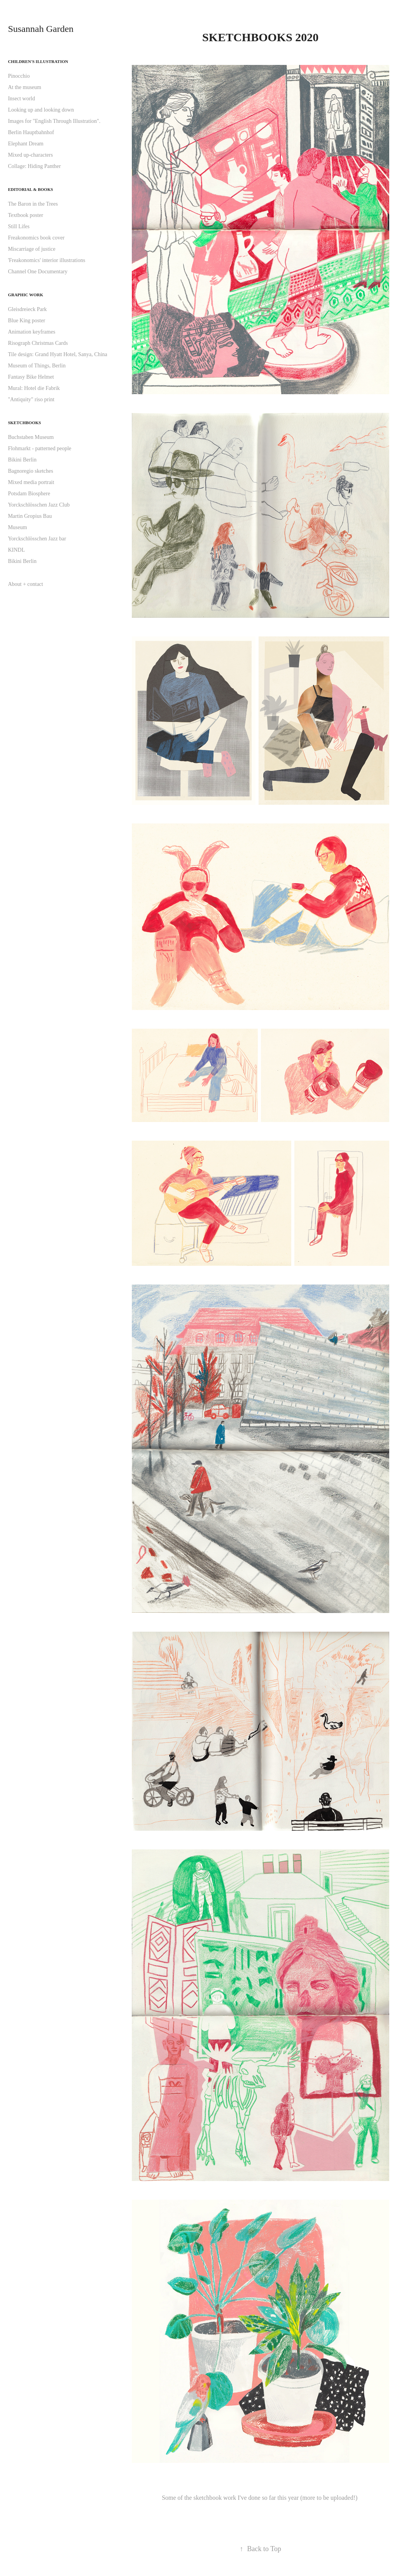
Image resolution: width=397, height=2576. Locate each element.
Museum (17, 527)
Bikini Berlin (22, 460)
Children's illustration (38, 61)
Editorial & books (30, 189)
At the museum (24, 87)
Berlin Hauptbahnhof (31, 132)
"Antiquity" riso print (31, 399)
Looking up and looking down (41, 110)
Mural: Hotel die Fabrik (33, 388)
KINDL (16, 550)
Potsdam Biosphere (29, 493)
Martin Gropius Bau (30, 516)
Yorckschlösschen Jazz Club (39, 505)
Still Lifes (19, 226)
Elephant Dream (25, 144)
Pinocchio (19, 76)
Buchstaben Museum (31, 437)
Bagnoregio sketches (30, 471)
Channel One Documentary (37, 271)
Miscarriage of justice (31, 249)
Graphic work (25, 294)
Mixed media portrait (31, 482)
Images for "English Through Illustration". (54, 121)
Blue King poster (26, 320)
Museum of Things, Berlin (36, 366)
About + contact (25, 584)
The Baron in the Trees (33, 204)
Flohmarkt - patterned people (39, 448)
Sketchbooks (24, 422)
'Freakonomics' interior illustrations (46, 260)
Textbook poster (25, 215)
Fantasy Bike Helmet (31, 377)
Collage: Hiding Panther (34, 166)
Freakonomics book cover (36, 238)
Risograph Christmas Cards (38, 343)
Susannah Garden (40, 29)
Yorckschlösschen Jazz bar (37, 539)
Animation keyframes (31, 332)
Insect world (21, 98)
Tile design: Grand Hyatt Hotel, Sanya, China (57, 354)
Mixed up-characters (30, 155)
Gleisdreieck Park (27, 309)
